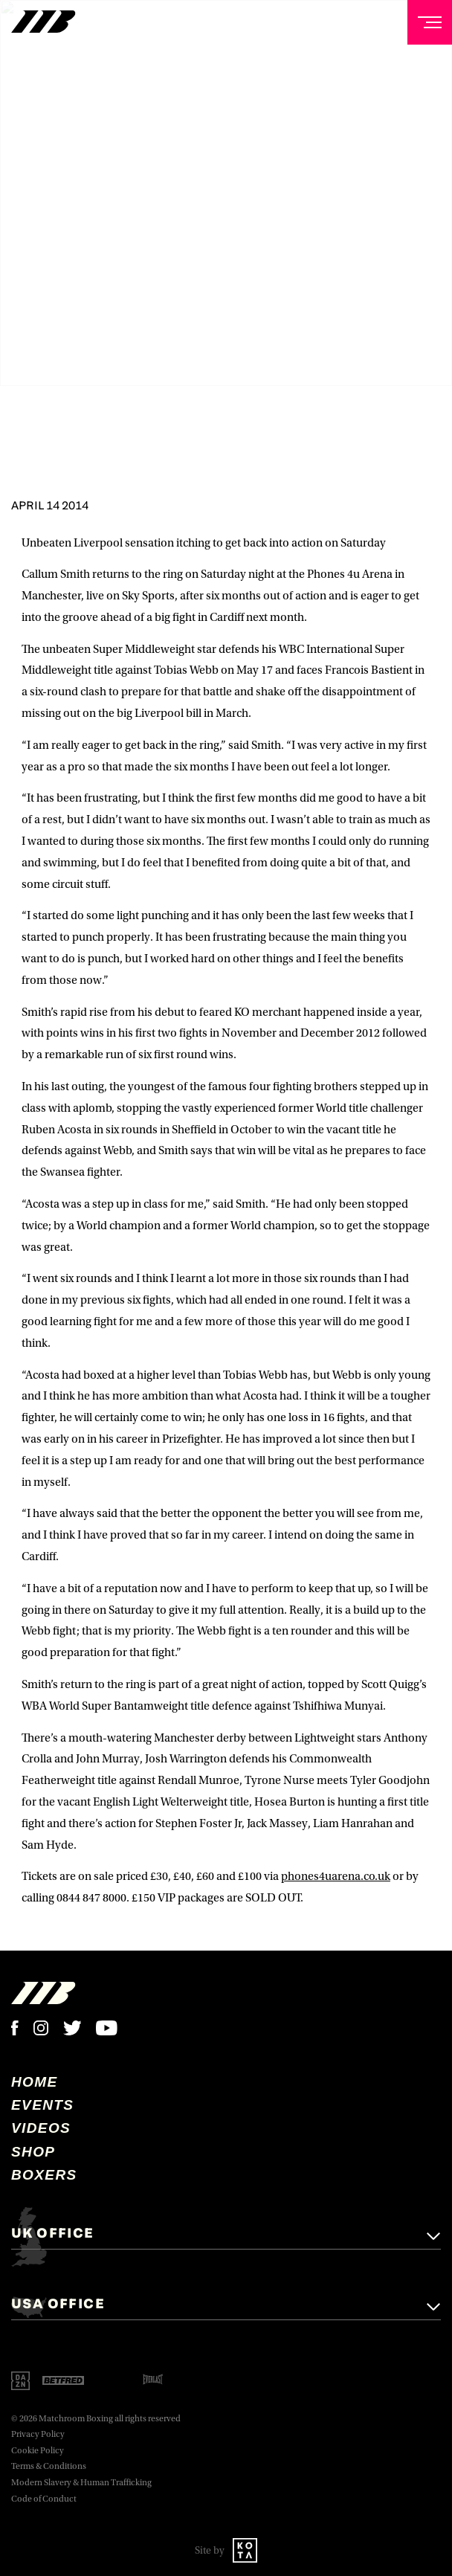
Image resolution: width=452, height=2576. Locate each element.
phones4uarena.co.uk (335, 1876)
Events (42, 2105)
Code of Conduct (44, 2499)
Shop (33, 2152)
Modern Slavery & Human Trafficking (81, 2483)
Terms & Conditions (48, 2466)
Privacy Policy (38, 2434)
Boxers (44, 2175)
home (34, 2082)
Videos (41, 2128)
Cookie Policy (37, 2451)
